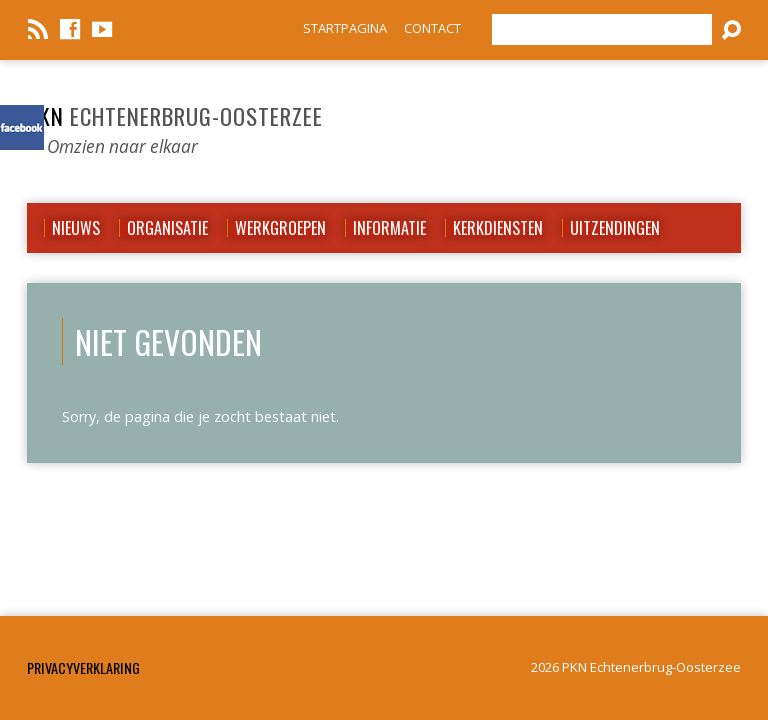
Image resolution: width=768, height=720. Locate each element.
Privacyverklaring (83, 667)
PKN (175, 116)
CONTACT (432, 28)
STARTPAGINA (345, 28)
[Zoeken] (602, 29)
